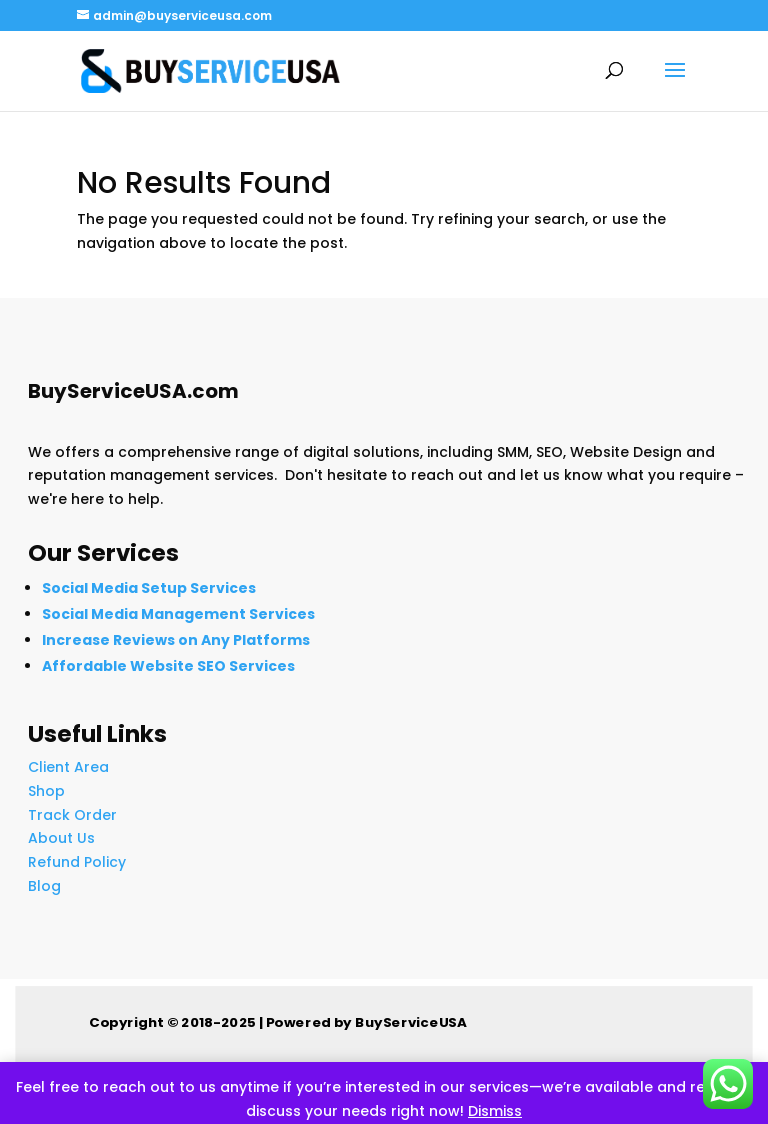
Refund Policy (77, 862)
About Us (61, 838)
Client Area (68, 767)
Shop (46, 791)
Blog (44, 886)
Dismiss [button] (495, 1111)
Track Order (72, 815)
